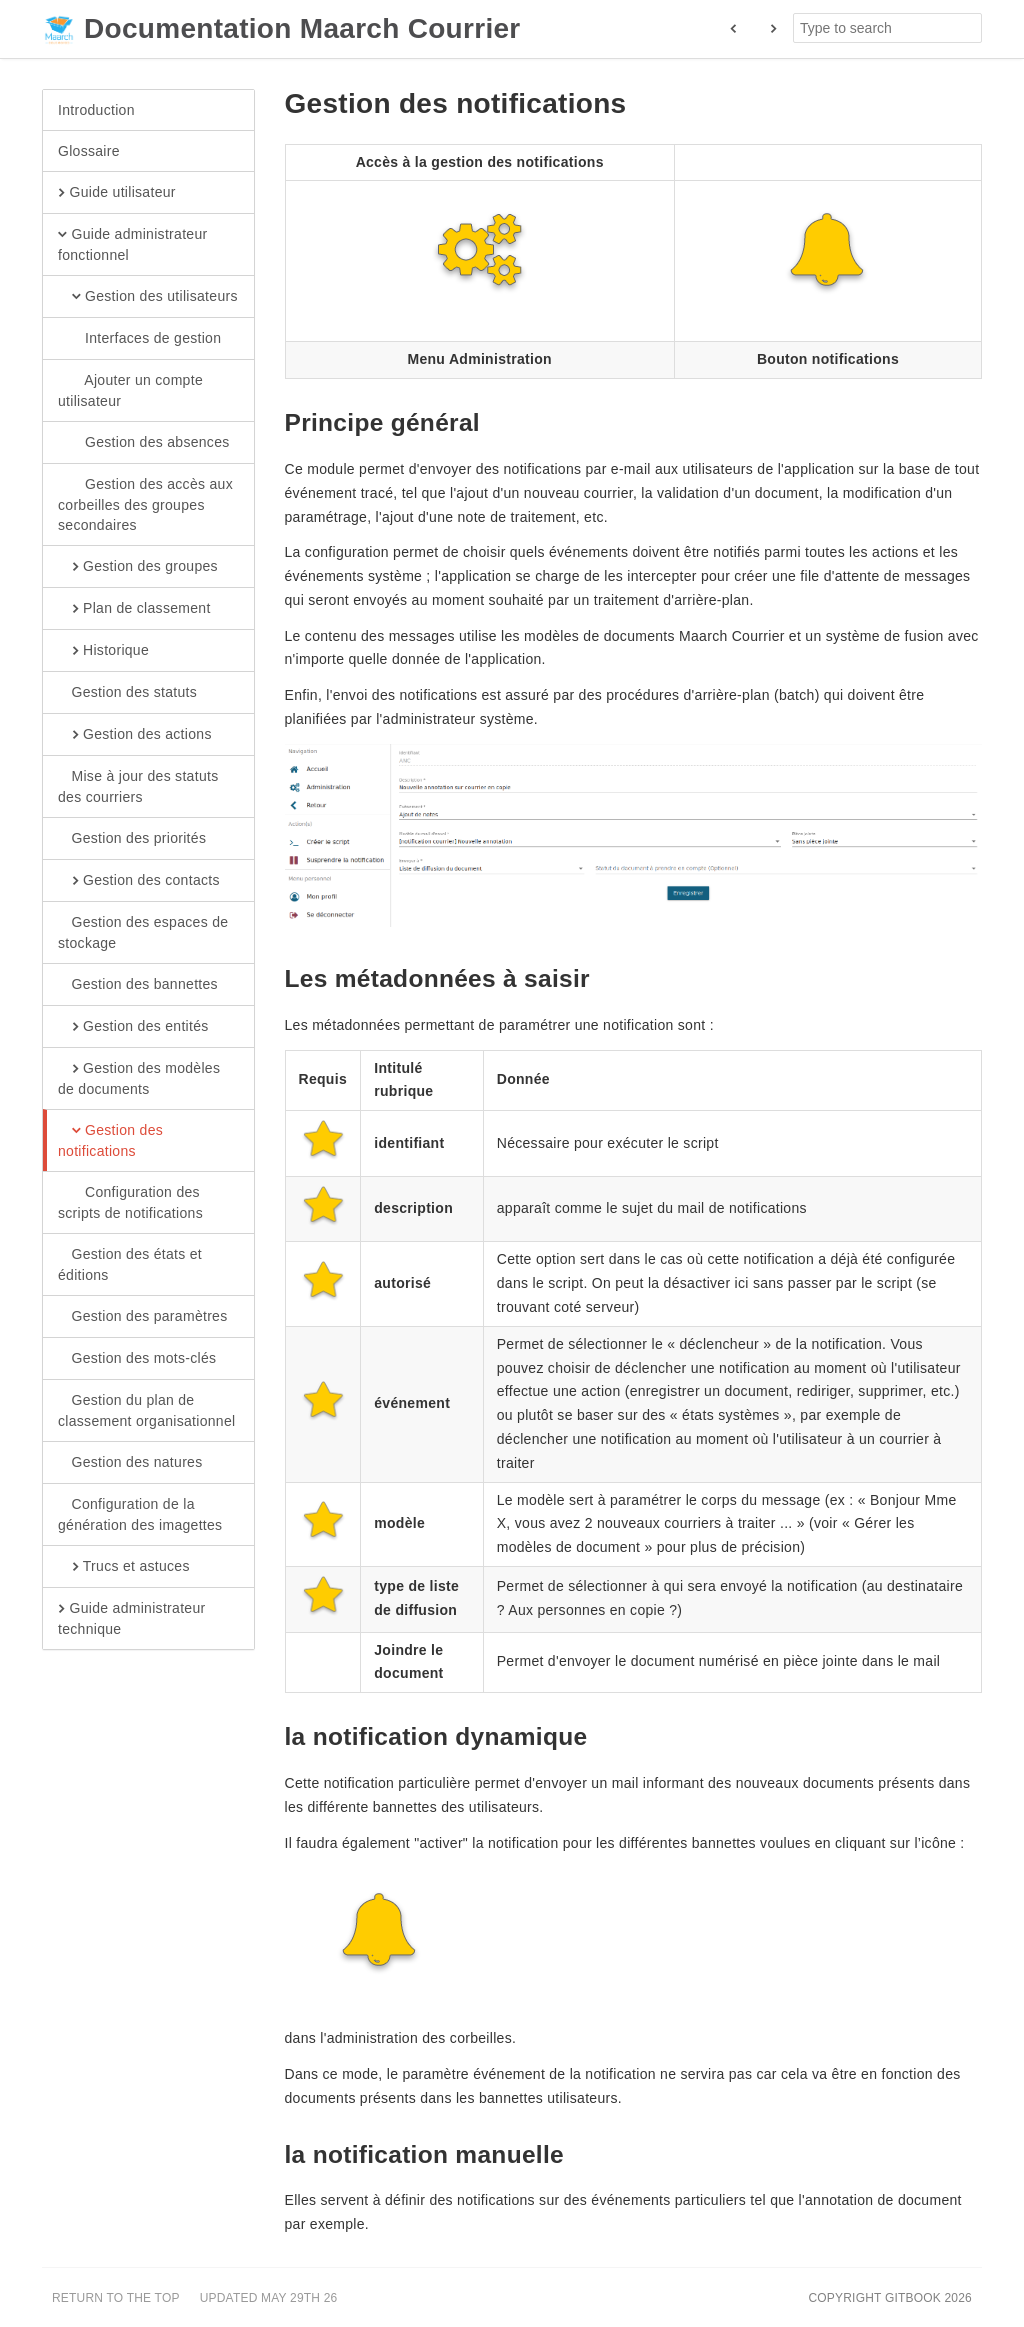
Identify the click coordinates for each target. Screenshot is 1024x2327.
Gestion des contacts (139, 881)
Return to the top (116, 2298)
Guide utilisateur (117, 193)
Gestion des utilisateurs (148, 297)
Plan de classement (134, 609)
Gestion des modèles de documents (139, 1078)
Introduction (96, 110)
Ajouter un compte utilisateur (130, 390)
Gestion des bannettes (138, 985)
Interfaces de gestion (139, 339)
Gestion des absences (144, 443)
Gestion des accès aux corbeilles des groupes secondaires (145, 504)
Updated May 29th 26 (269, 2298)
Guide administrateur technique (131, 1618)
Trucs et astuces (124, 1567)
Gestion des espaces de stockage (143, 932)
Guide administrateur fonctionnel (132, 244)
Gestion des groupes (138, 567)
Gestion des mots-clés (137, 1359)
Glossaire (89, 151)
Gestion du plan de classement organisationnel (146, 1410)
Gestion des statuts (127, 693)
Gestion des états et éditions (130, 1264)
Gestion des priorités (132, 839)
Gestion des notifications (110, 1140)
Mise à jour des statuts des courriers (138, 786)
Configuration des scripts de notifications (130, 1202)
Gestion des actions (135, 735)
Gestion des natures (130, 1463)
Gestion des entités (133, 1027)
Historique (103, 651)
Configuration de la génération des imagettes (140, 1514)
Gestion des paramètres (143, 1317)
